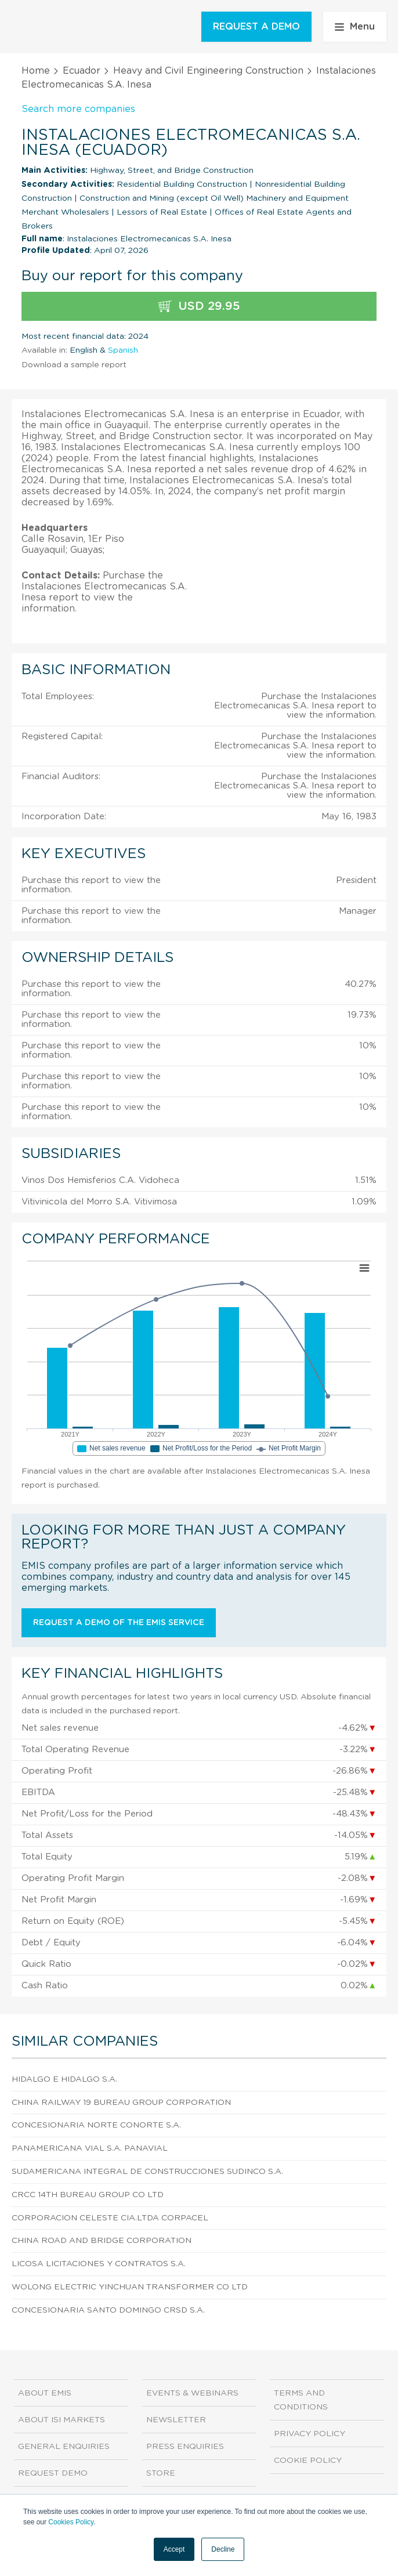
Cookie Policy (308, 2460)
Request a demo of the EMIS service (118, 1623)
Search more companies (78, 109)
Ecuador (81, 70)
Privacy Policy (309, 2434)
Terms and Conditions (301, 2400)
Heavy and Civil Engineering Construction (208, 70)
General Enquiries (64, 2447)
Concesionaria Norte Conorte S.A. (96, 2125)
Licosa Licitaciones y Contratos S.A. (99, 2264)
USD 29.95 (199, 307)
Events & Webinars (192, 2393)
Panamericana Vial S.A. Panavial (90, 2148)
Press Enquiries (185, 2447)
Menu (355, 26)
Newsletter (176, 2420)
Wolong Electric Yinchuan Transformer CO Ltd (130, 2287)
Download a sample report (73, 365)
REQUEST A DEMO (256, 26)
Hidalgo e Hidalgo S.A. (64, 2079)
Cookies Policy (70, 2522)
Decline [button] (222, 2549)
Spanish (123, 350)
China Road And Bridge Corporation (101, 2241)
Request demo (53, 2473)
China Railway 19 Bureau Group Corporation (121, 2103)
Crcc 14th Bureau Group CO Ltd (88, 2195)
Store (160, 2473)
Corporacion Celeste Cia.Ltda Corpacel (110, 2218)
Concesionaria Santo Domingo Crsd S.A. (108, 2310)
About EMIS (44, 2393)
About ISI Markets (61, 2420)
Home (35, 70)
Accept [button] (174, 2549)
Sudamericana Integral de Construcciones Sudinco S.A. (147, 2172)
